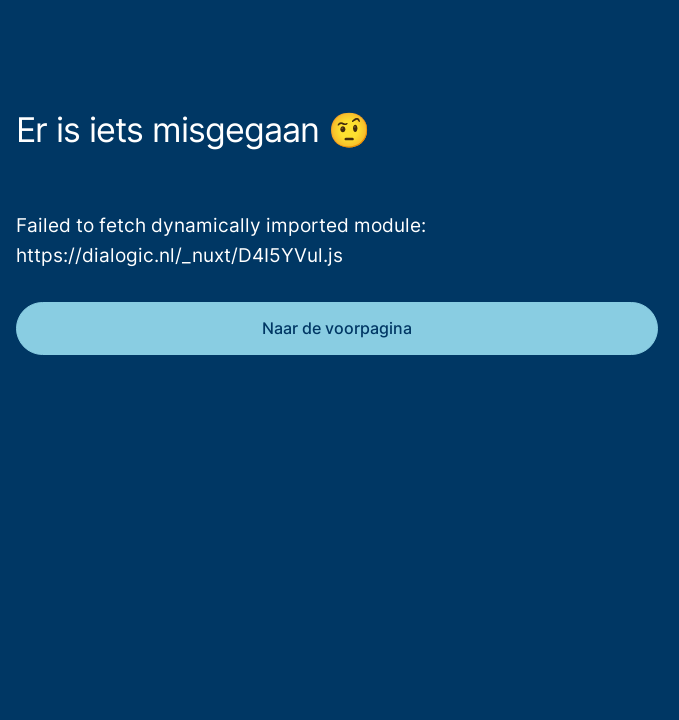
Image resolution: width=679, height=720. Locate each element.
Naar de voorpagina (337, 328)
